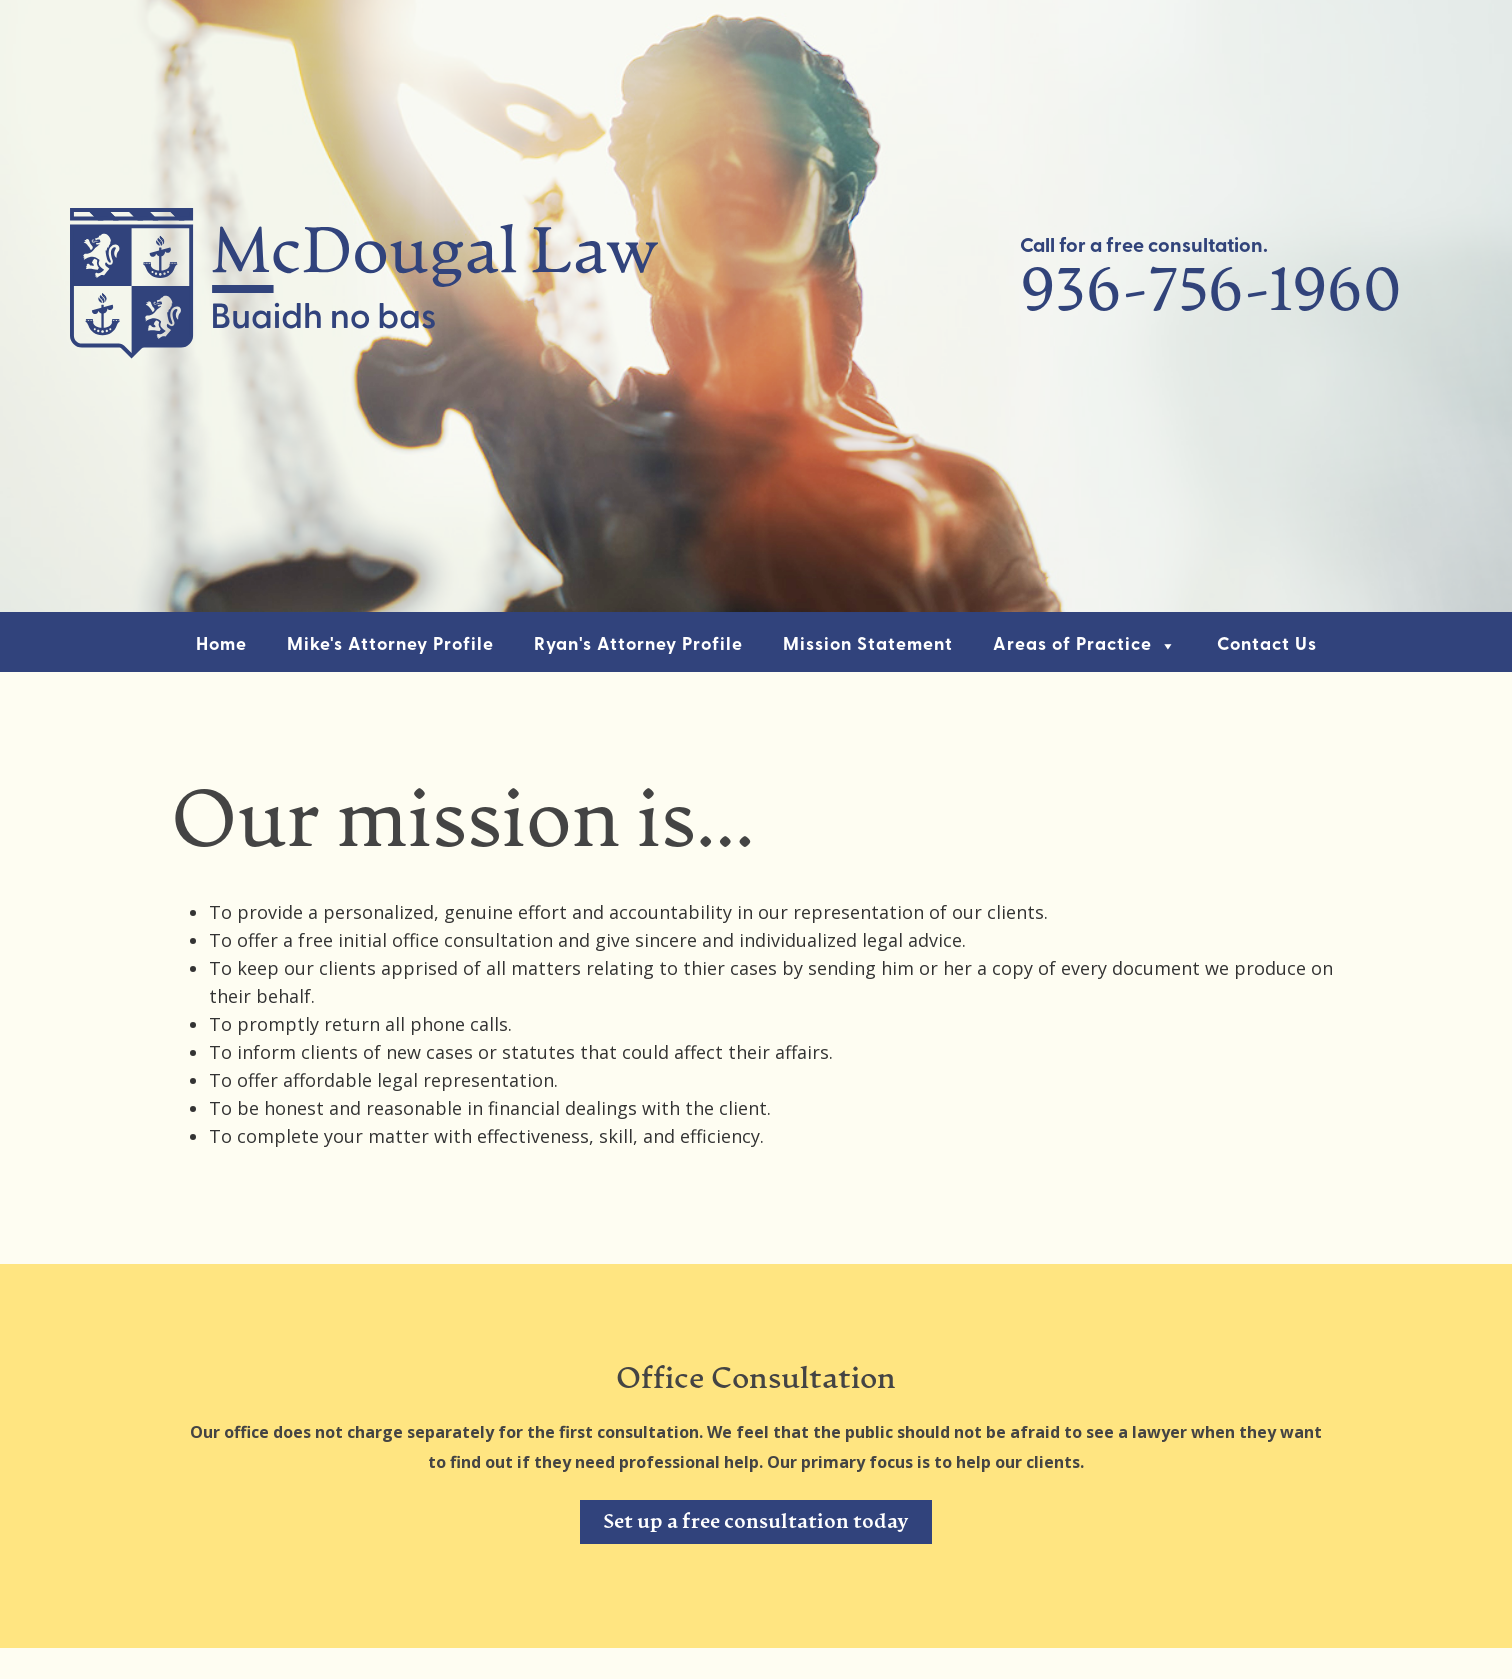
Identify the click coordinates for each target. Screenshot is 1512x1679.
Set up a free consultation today (756, 1523)
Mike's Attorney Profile (390, 645)
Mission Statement (868, 645)
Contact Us (1267, 645)
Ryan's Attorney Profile (638, 645)
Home (221, 645)
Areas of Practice (1085, 645)
